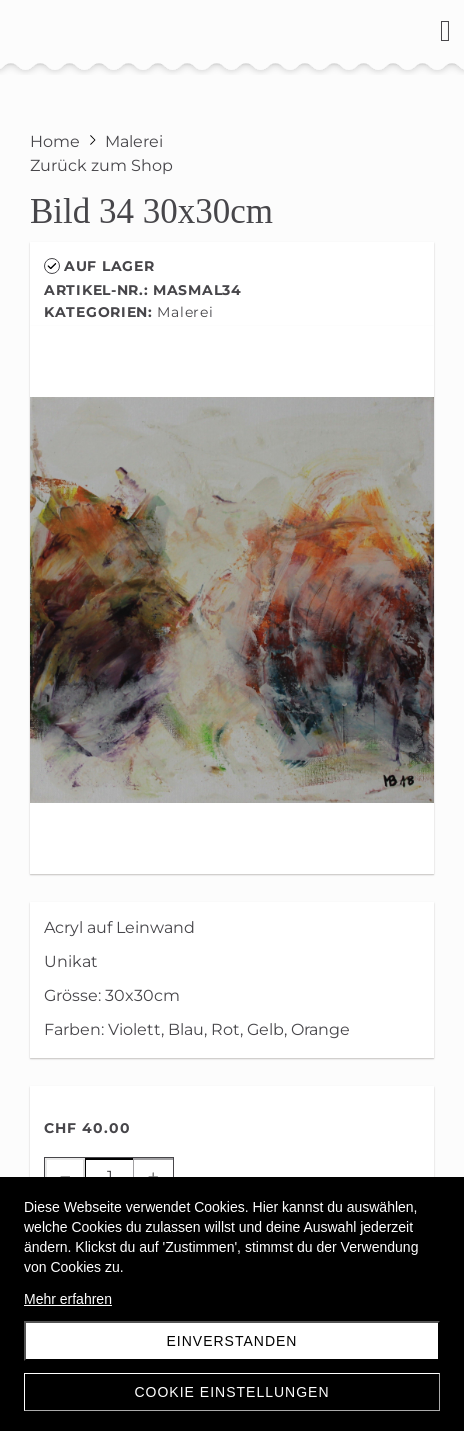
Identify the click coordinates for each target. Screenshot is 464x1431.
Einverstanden (232, 1341)
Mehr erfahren (68, 1299)
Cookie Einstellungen (231, 1392)
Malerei (185, 312)
